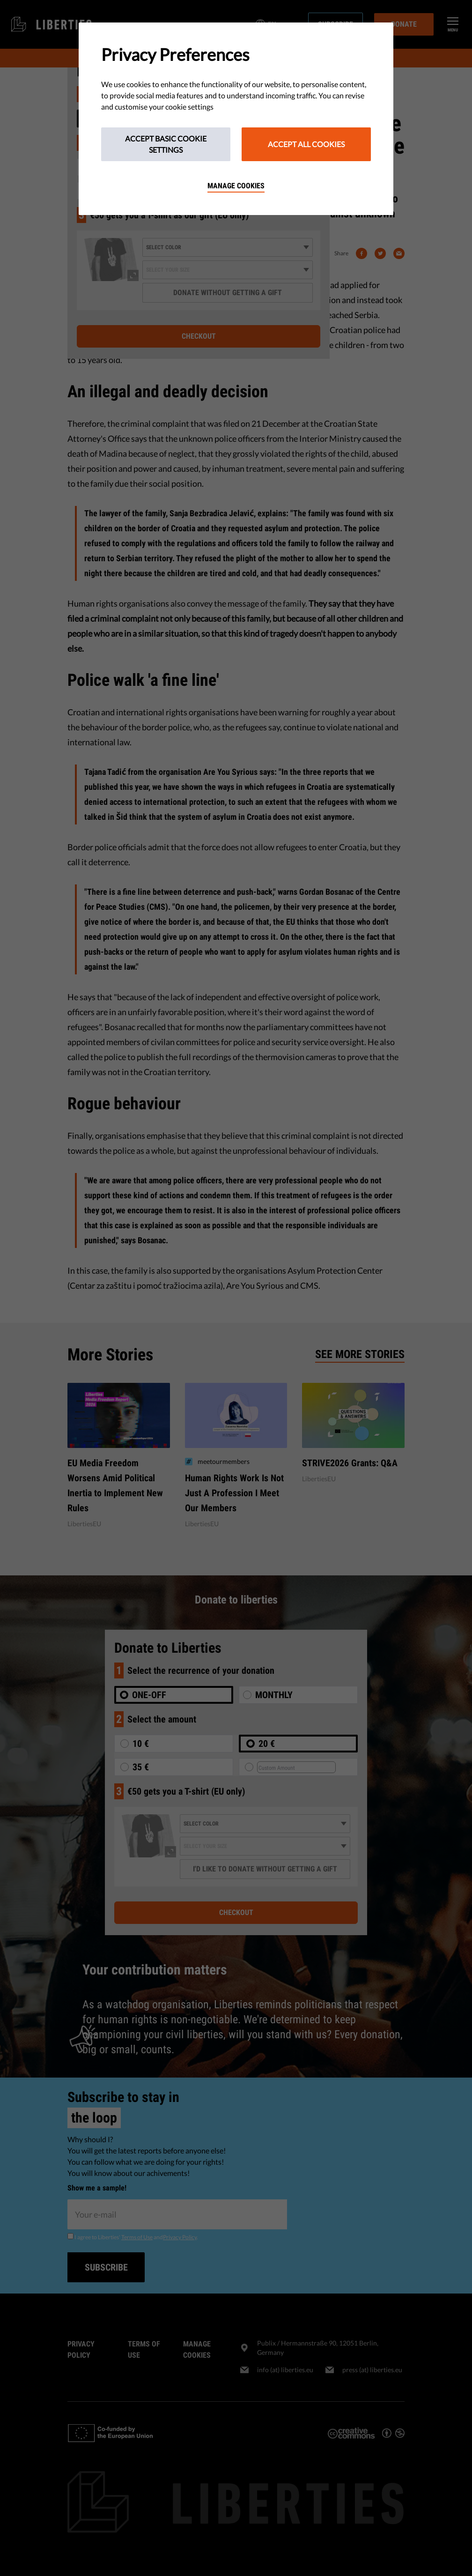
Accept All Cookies (306, 144)
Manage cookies (236, 185)
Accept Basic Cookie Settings (165, 144)
